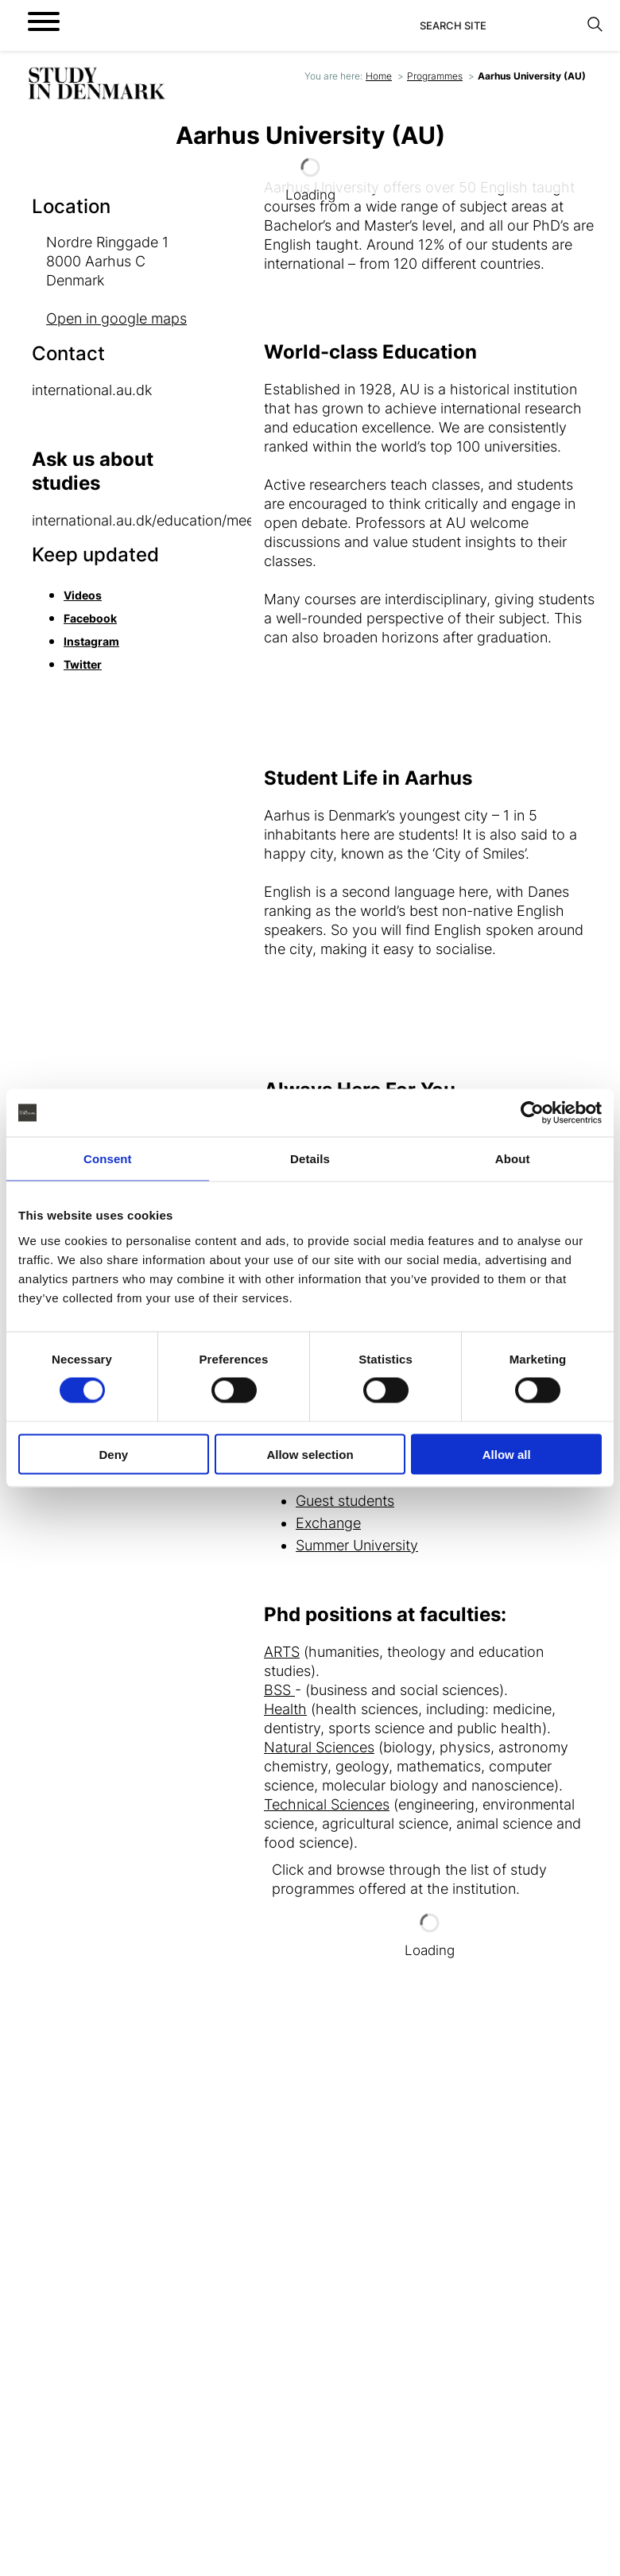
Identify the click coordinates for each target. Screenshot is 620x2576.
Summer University (357, 1545)
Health (285, 1709)
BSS (279, 1690)
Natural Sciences (319, 1747)
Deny (113, 1454)
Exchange (328, 1523)
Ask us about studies (92, 471)
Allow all (506, 1454)
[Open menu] (44, 21)
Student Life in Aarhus (368, 777)
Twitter (83, 664)
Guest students (345, 1500)
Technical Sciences (326, 1804)
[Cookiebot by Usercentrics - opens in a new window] (532, 1113)
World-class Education (370, 351)
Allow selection (309, 1454)
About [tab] (512, 1159)
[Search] (499, 25)
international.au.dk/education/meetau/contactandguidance (223, 520)
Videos (83, 595)
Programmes (435, 76)
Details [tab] (310, 1159)
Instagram (91, 641)
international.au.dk (94, 390)
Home (379, 76)
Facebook (90, 618)
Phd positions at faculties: (385, 1614)
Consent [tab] (107, 1159)
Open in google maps (116, 318)
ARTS (282, 1651)
